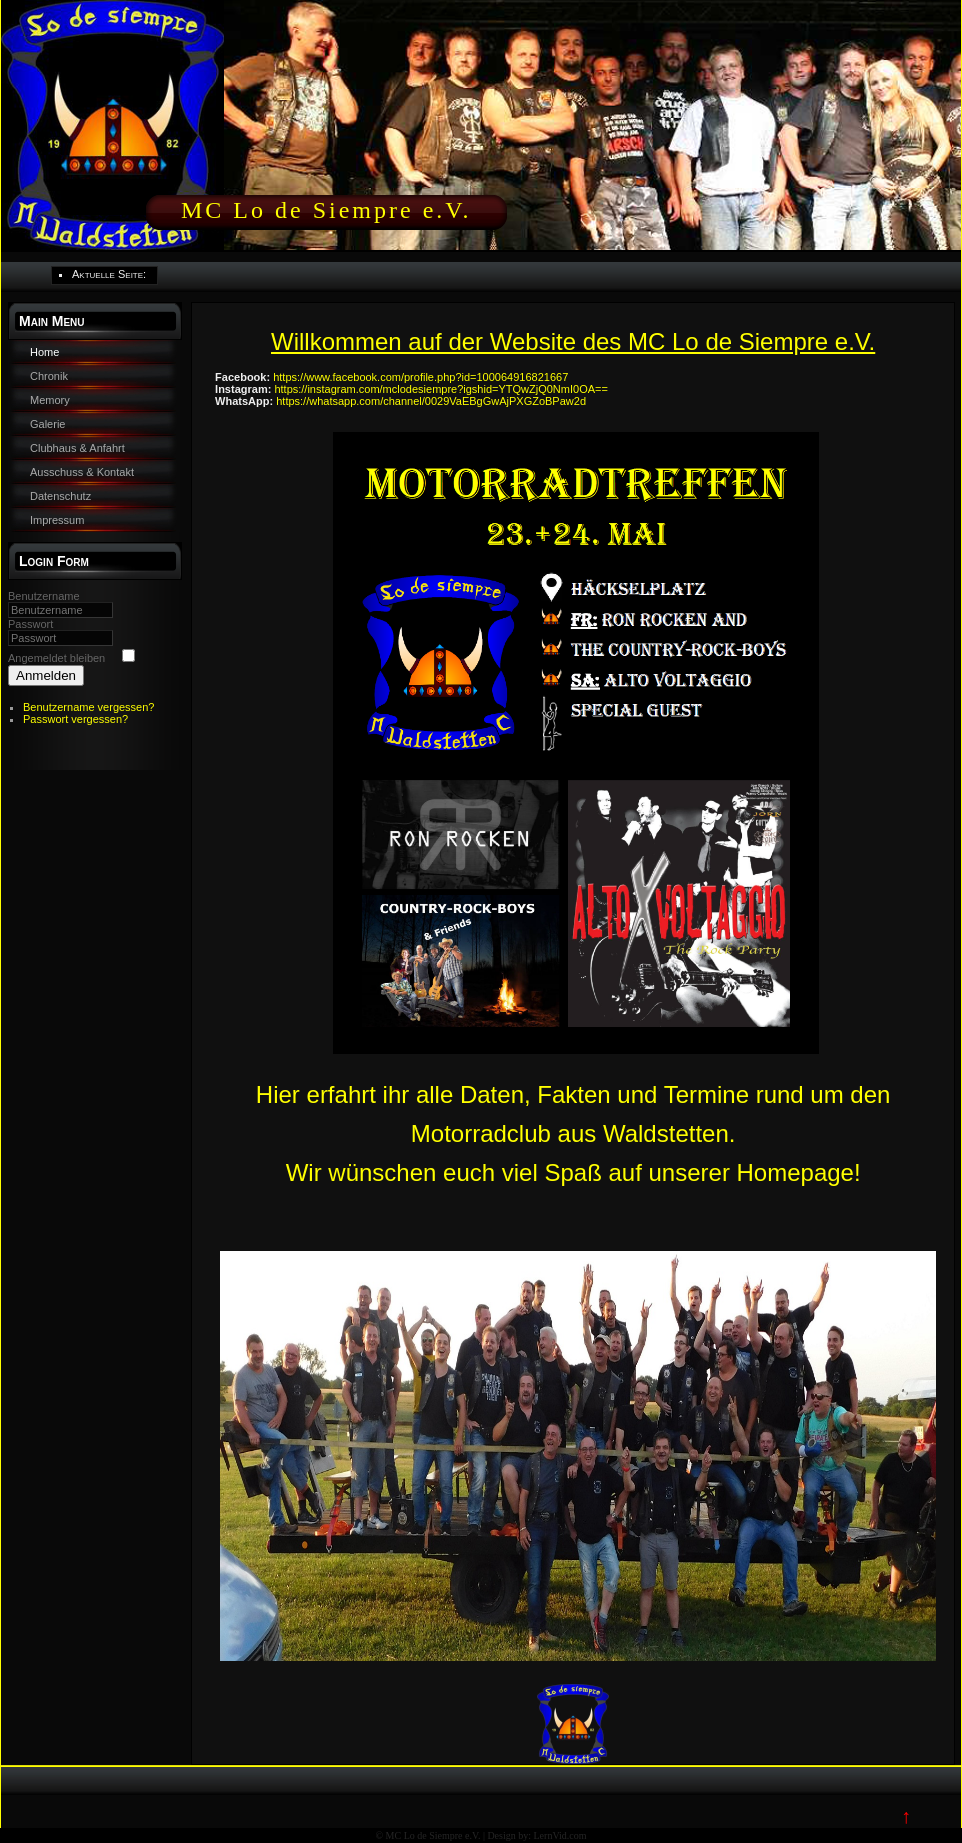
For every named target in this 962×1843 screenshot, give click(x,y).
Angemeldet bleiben (56, 658)
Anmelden (46, 675)
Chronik (49, 376)
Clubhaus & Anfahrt (77, 448)
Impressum (57, 520)
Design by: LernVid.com (536, 1835)
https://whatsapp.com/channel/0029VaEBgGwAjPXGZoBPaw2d (431, 401)
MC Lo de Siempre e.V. (326, 210)
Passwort (30, 624)
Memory (50, 400)
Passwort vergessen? (75, 719)
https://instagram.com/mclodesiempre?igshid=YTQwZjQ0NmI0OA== (441, 389)
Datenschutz (60, 496)
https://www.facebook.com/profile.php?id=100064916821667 (420, 377)
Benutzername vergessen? (88, 707)
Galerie (47, 424)
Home (44, 352)
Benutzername (44, 596)
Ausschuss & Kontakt (82, 472)
